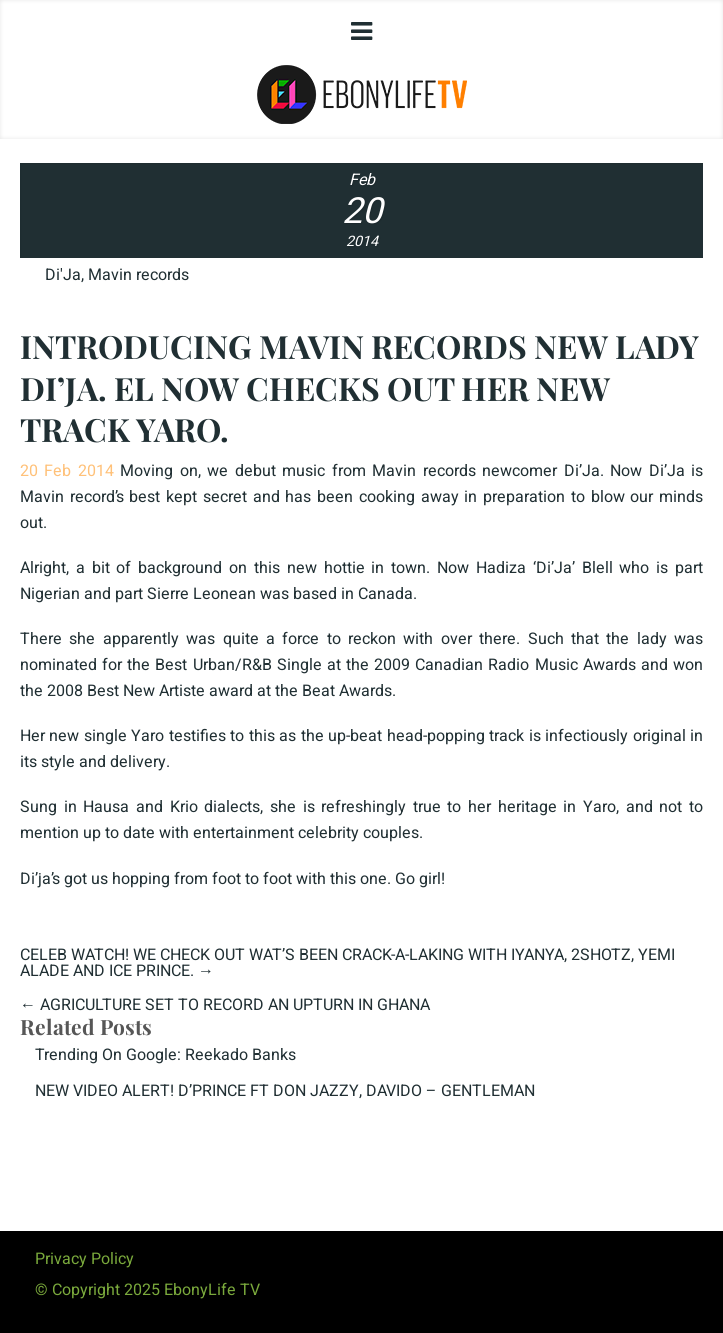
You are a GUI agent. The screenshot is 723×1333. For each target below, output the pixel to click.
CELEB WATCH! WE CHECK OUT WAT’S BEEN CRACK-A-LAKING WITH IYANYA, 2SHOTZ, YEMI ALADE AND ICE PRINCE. (347, 963)
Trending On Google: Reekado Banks (165, 1055)
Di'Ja (63, 275)
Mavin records (138, 275)
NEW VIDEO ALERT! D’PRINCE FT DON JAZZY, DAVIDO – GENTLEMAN (285, 1091)
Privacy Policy (84, 1259)
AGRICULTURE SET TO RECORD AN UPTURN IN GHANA (235, 1005)
